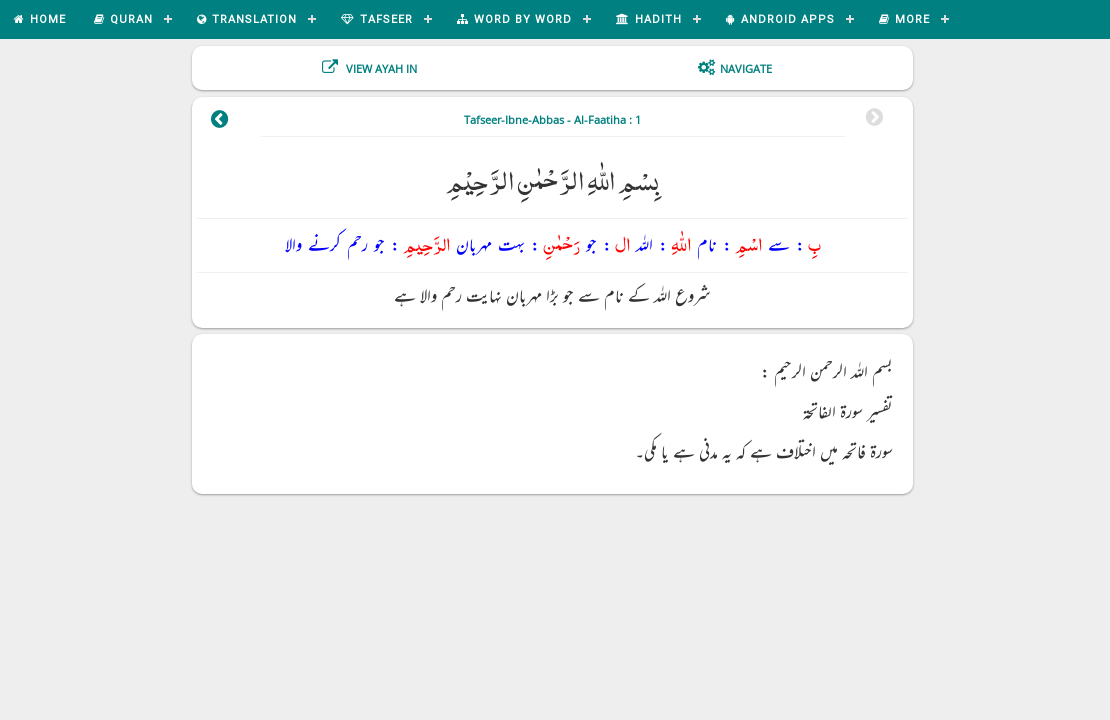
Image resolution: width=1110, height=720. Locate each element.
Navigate (746, 68)
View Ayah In (380, 68)
